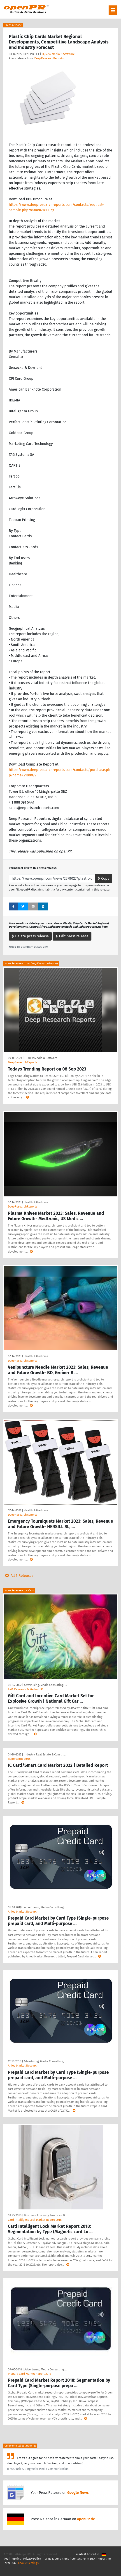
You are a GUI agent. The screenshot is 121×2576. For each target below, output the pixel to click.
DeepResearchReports (49, 58)
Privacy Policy (32, 2558)
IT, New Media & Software (58, 54)
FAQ (5, 2558)
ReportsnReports (19, 1758)
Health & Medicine (36, 1202)
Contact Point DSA (83, 2558)
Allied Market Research (23, 1911)
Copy (103, 878)
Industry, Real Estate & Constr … (44, 1754)
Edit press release (72, 936)
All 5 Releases (18, 1575)
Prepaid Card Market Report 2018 (29, 2373)
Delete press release (30, 936)
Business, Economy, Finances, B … (45, 2215)
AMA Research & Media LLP (25, 1689)
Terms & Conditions (56, 2558)
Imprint (16, 2558)
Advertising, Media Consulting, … (45, 1685)
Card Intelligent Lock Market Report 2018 (35, 2219)
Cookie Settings (28, 2563)
